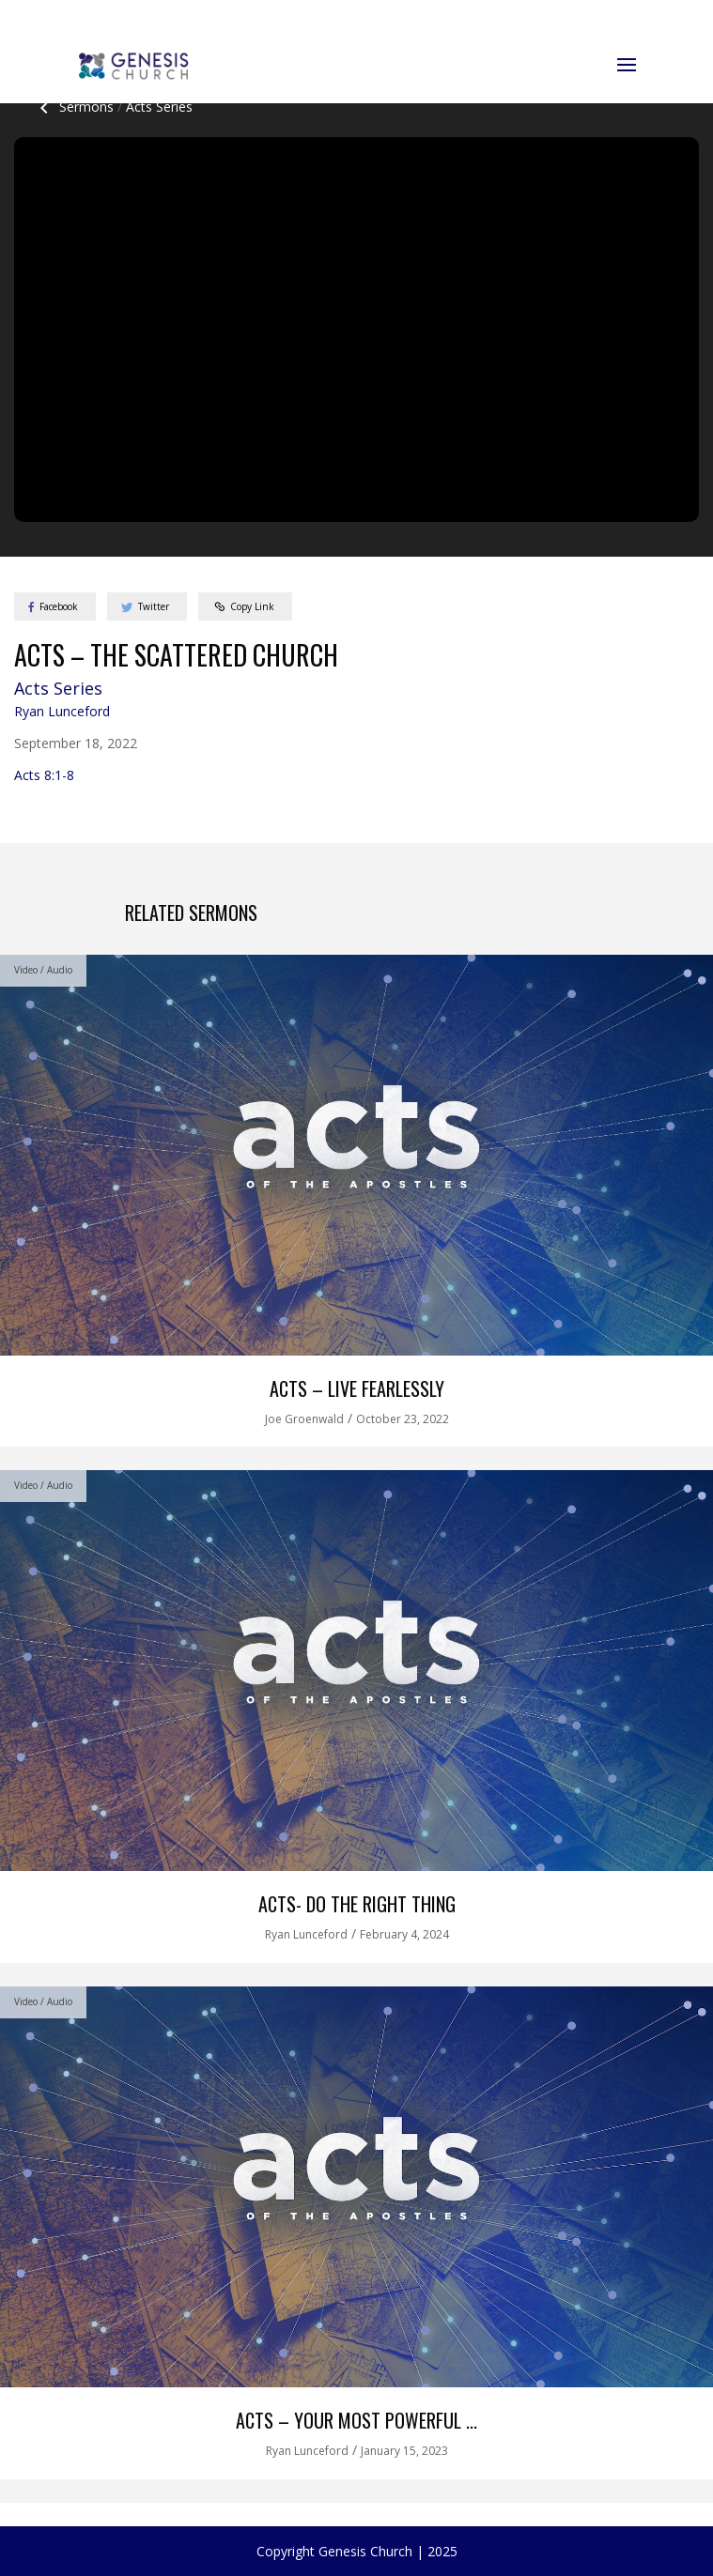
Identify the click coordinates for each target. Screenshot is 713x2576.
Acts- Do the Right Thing (357, 1904)
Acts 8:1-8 (44, 775)
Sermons (73, 106)
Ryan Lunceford (62, 711)
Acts (159, 106)
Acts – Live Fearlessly (357, 1388)
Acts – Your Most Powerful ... (356, 2420)
